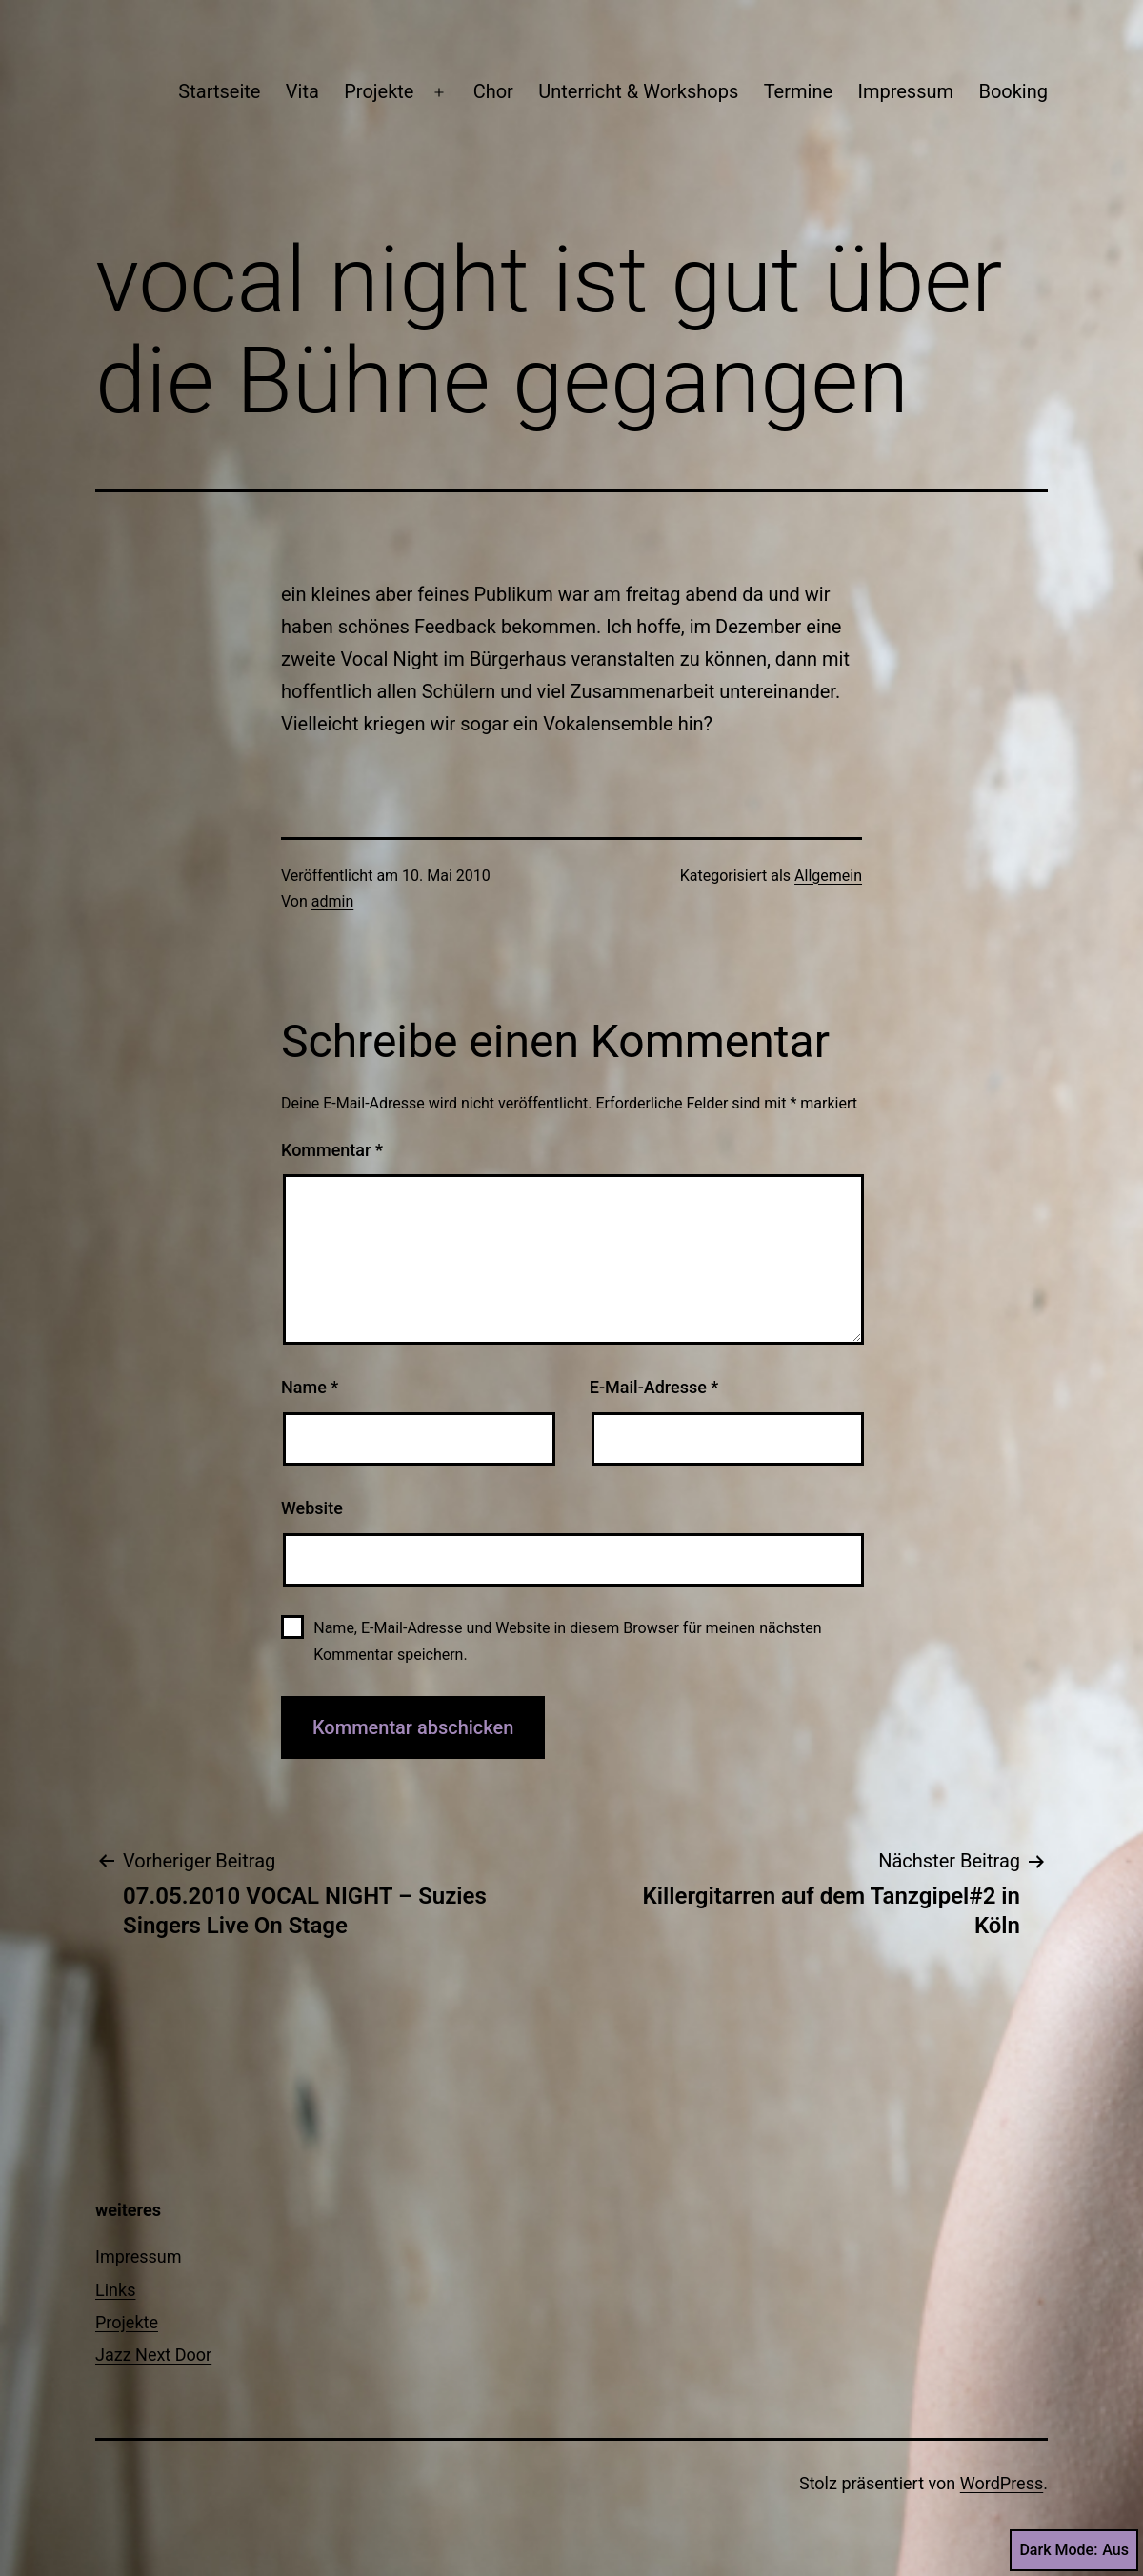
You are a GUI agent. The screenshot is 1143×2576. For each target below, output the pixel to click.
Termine (798, 91)
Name (309, 1387)
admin (332, 901)
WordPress (1001, 2483)
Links (115, 2290)
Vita (302, 91)
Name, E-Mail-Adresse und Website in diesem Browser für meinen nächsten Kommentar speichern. (567, 1641)
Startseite (219, 91)
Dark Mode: (1074, 2550)
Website (312, 1508)
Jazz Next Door (153, 2355)
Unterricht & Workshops (638, 91)
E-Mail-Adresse (654, 1387)
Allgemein (828, 876)
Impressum (905, 91)
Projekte (378, 91)
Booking (1013, 91)
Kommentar (332, 1150)
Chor (493, 91)
